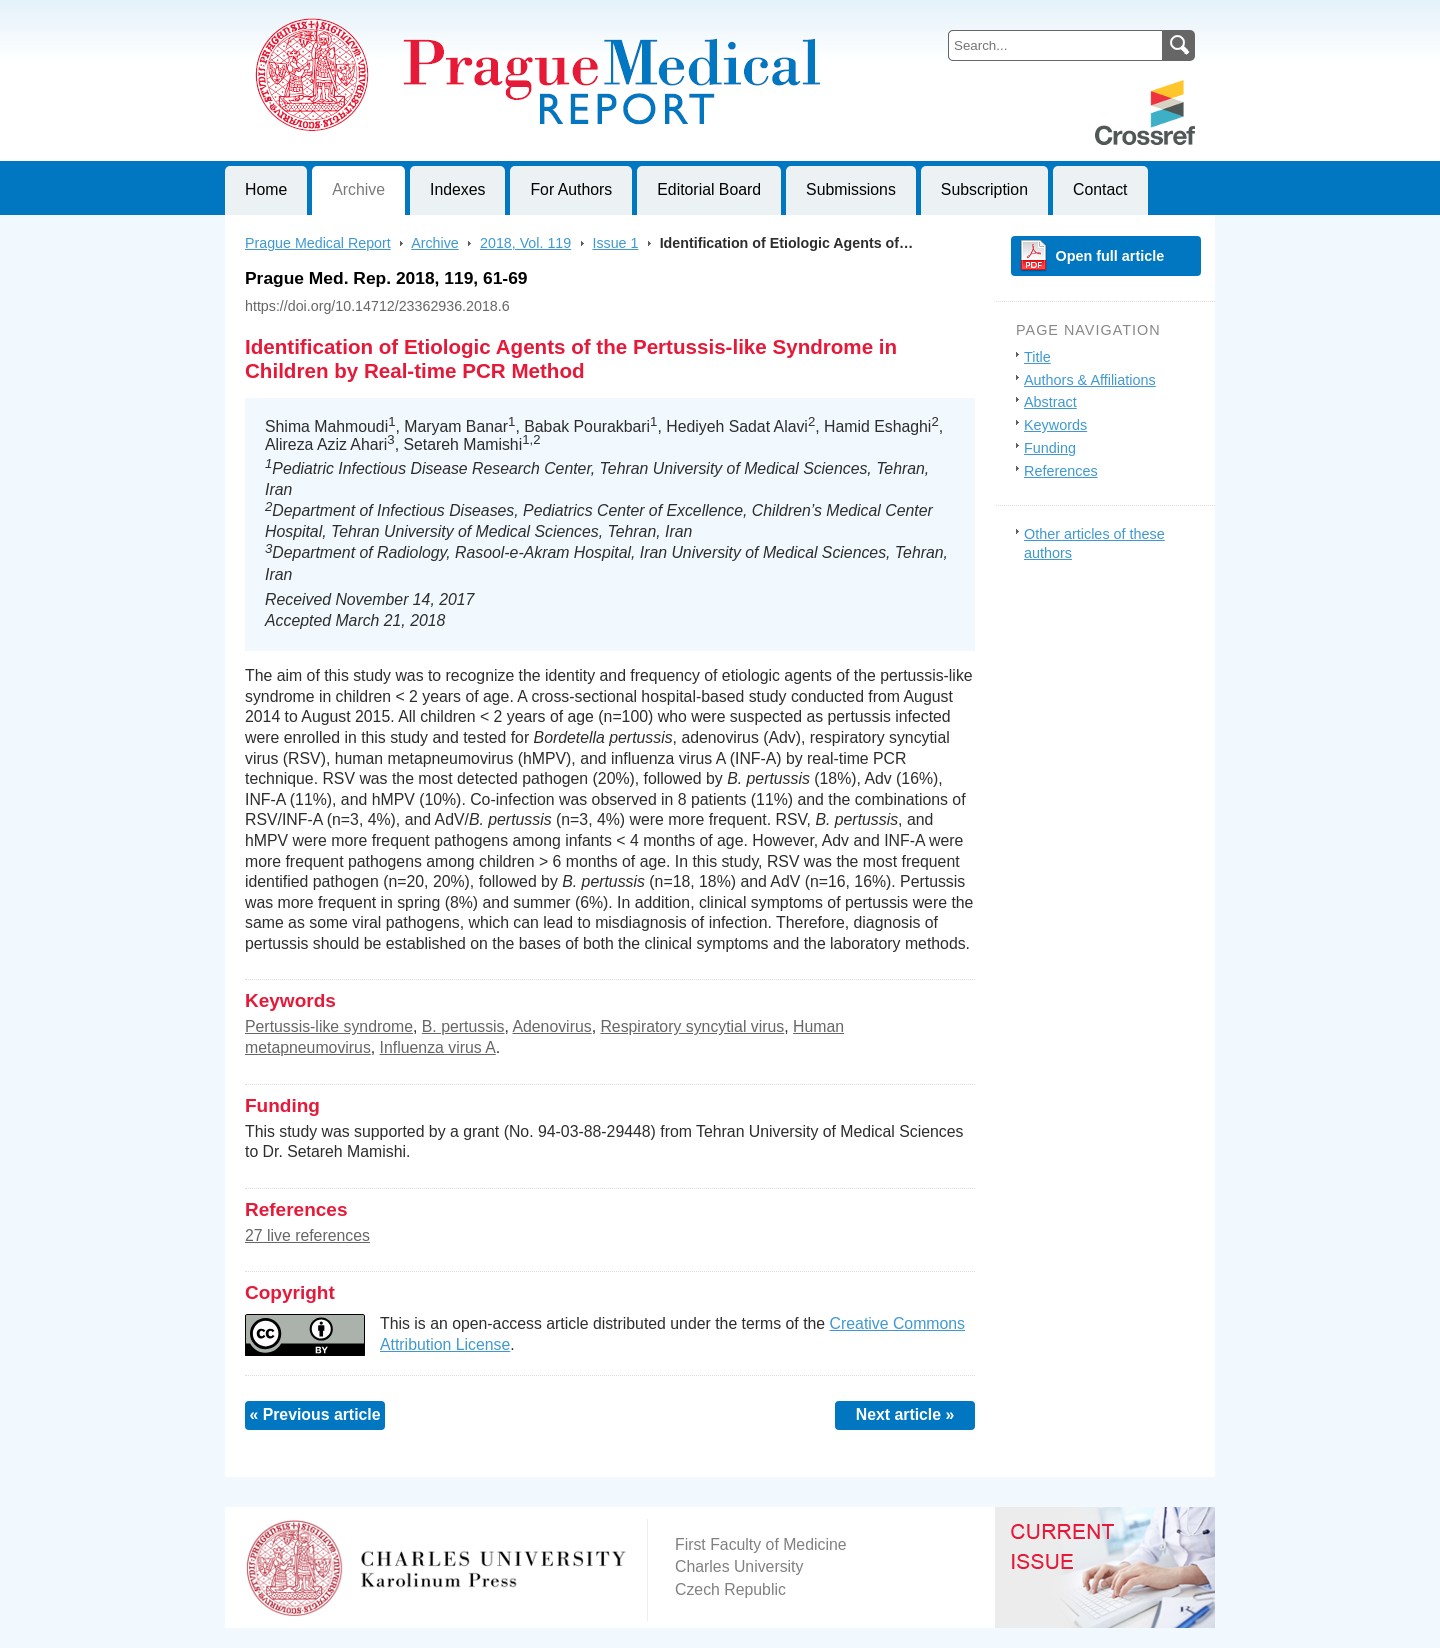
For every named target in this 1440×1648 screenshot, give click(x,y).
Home (266, 189)
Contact (1100, 189)
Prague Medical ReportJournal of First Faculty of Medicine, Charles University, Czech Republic (470, 16)
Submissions (851, 189)
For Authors (571, 189)
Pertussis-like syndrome (329, 1026)
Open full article (1110, 256)
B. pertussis (463, 1026)
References (1061, 471)
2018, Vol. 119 (525, 243)
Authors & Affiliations (1090, 380)
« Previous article (314, 1414)
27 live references (307, 1235)
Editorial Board (709, 189)
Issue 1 (615, 243)
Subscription (984, 189)
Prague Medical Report (318, 243)
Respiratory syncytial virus (692, 1026)
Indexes (457, 189)
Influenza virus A (438, 1047)
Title (1037, 357)
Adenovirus (551, 1026)
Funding (1050, 448)
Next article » (905, 1414)
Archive (358, 189)
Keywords (1055, 425)
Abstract (1050, 402)
